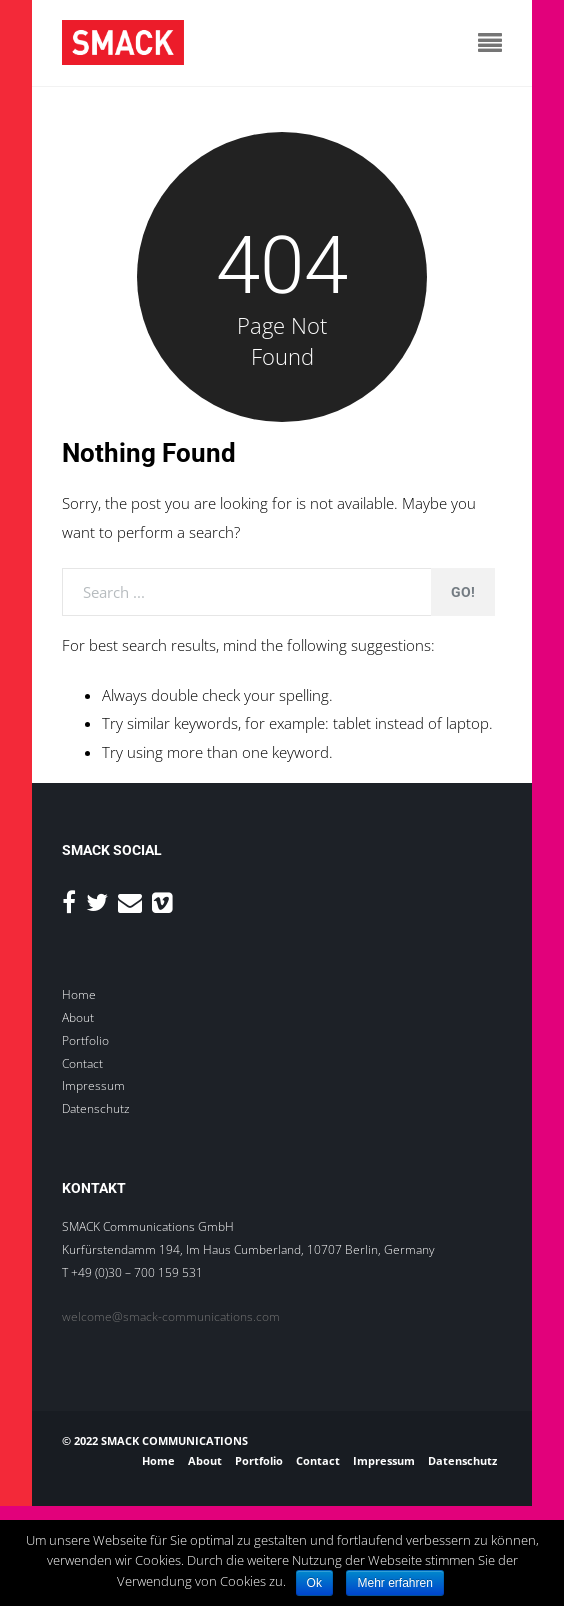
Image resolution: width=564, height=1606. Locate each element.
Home (79, 994)
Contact (82, 1063)
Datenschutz (96, 1108)
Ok (314, 1583)
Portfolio (85, 1040)
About (78, 1017)
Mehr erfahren (394, 1583)
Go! (463, 592)
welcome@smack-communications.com (171, 1316)
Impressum (93, 1085)
